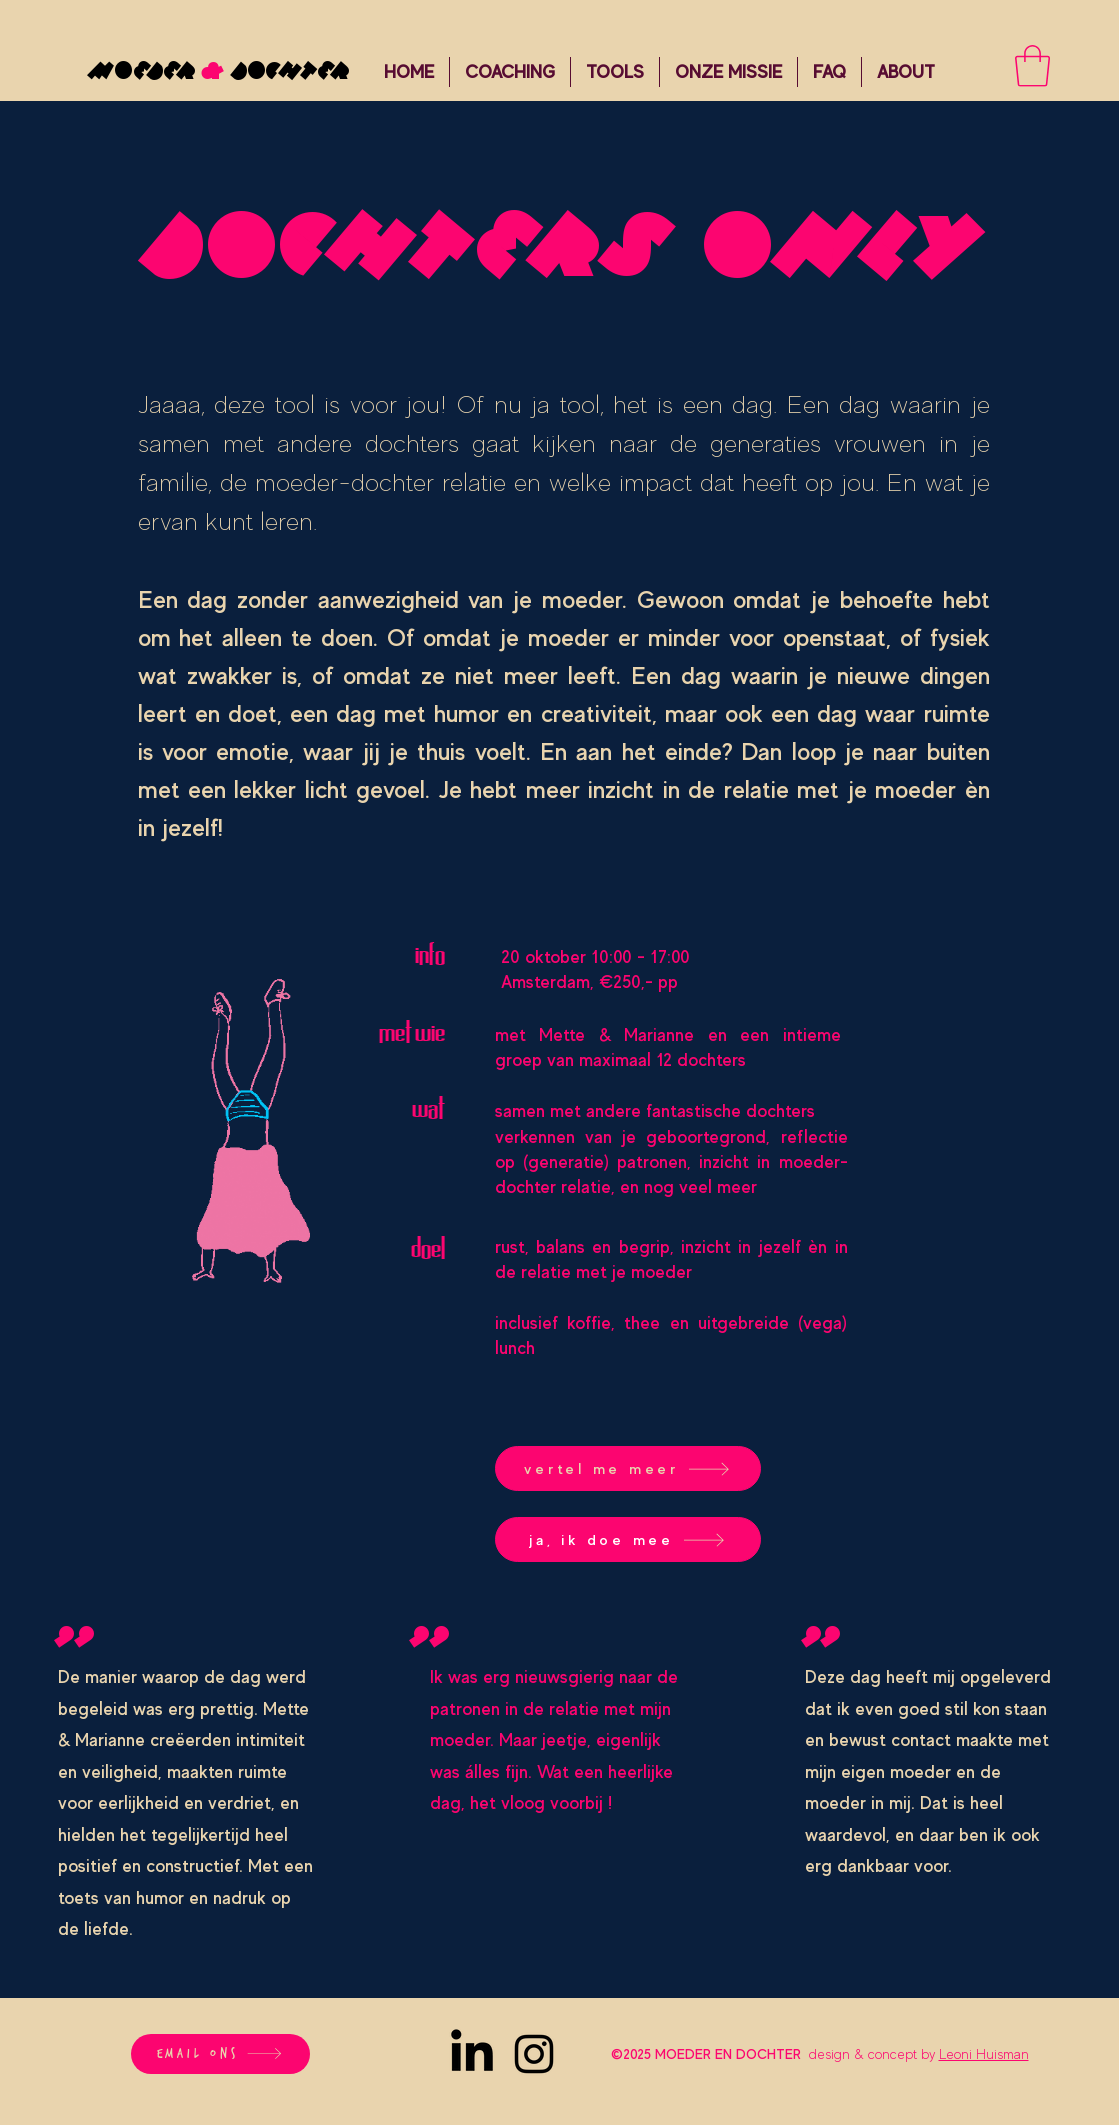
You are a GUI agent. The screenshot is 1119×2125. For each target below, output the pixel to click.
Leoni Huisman (984, 2054)
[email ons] (220, 2054)
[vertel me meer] (628, 1468)
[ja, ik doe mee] (628, 1539)
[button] (510, 72)
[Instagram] (534, 2054)
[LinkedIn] (472, 2054)
